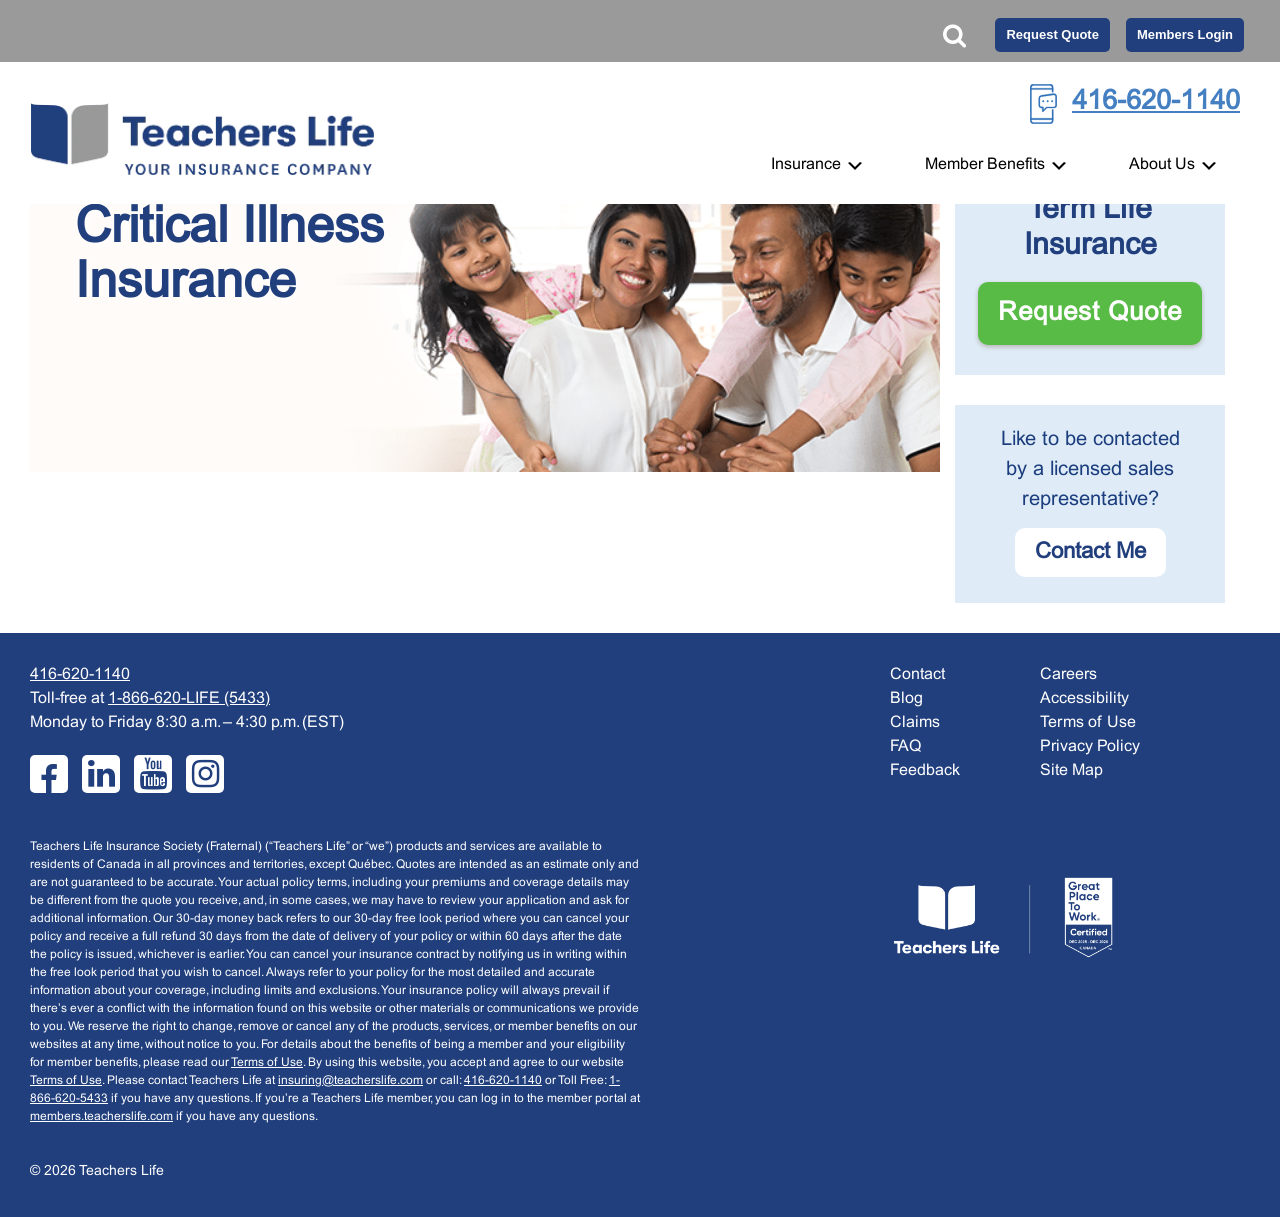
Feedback (925, 770)
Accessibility (1084, 698)
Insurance (818, 164)
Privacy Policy (1090, 746)
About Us (1174, 164)
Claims (915, 722)
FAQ (905, 746)
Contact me (1090, 552)
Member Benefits (997, 164)
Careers (1068, 674)
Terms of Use (267, 1063)
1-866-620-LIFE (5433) (189, 698)
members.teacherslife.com (101, 1117)
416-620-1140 (1156, 102)
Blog (906, 698)
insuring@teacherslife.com (350, 1081)
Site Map (1071, 770)
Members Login (1185, 34)
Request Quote (1052, 34)
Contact (917, 674)
